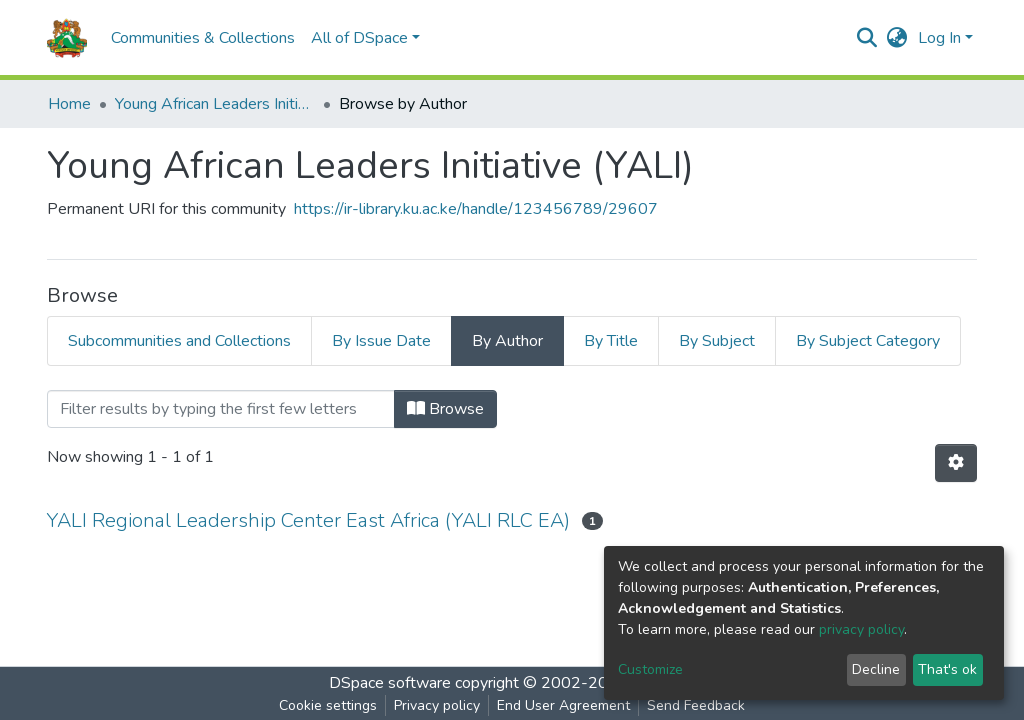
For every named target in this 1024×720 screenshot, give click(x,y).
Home (69, 104)
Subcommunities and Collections (179, 341)
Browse (445, 409)
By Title (611, 341)
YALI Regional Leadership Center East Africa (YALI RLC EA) (308, 520)
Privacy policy (437, 705)
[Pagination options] (956, 463)
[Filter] (221, 409)
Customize (650, 669)
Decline (876, 669)
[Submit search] (867, 38)
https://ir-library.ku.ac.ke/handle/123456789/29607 (476, 209)
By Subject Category (868, 341)
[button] (897, 38)
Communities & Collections (203, 38)
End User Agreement (563, 705)
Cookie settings (328, 705)
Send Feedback (696, 705)
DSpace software (390, 683)
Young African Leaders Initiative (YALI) (215, 104)
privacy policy (861, 629)
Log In (939, 38)
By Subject (717, 341)
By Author (507, 341)
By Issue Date (381, 341)
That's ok (947, 669)
